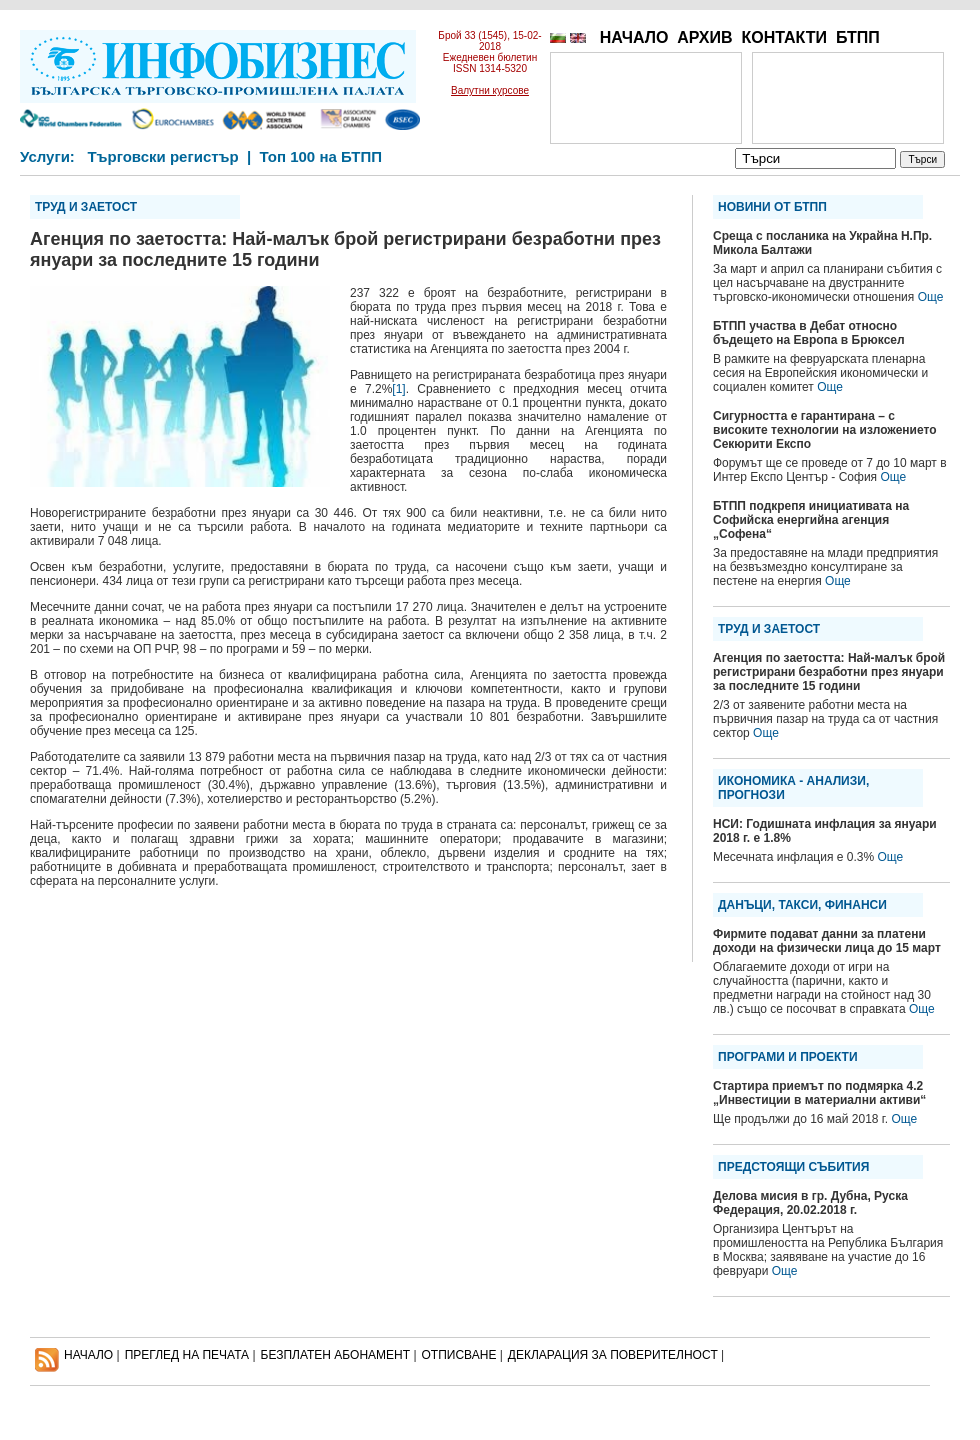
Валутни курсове (490, 90)
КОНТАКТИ (784, 37)
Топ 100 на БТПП (321, 156)
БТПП (858, 37)
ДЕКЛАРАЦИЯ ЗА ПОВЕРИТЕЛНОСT (613, 1355)
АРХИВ (704, 37)
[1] (398, 389)
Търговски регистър (162, 156)
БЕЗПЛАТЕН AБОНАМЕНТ (336, 1355)
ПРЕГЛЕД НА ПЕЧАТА (187, 1355)
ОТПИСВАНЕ (459, 1355)
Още (931, 297)
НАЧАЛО (634, 37)
